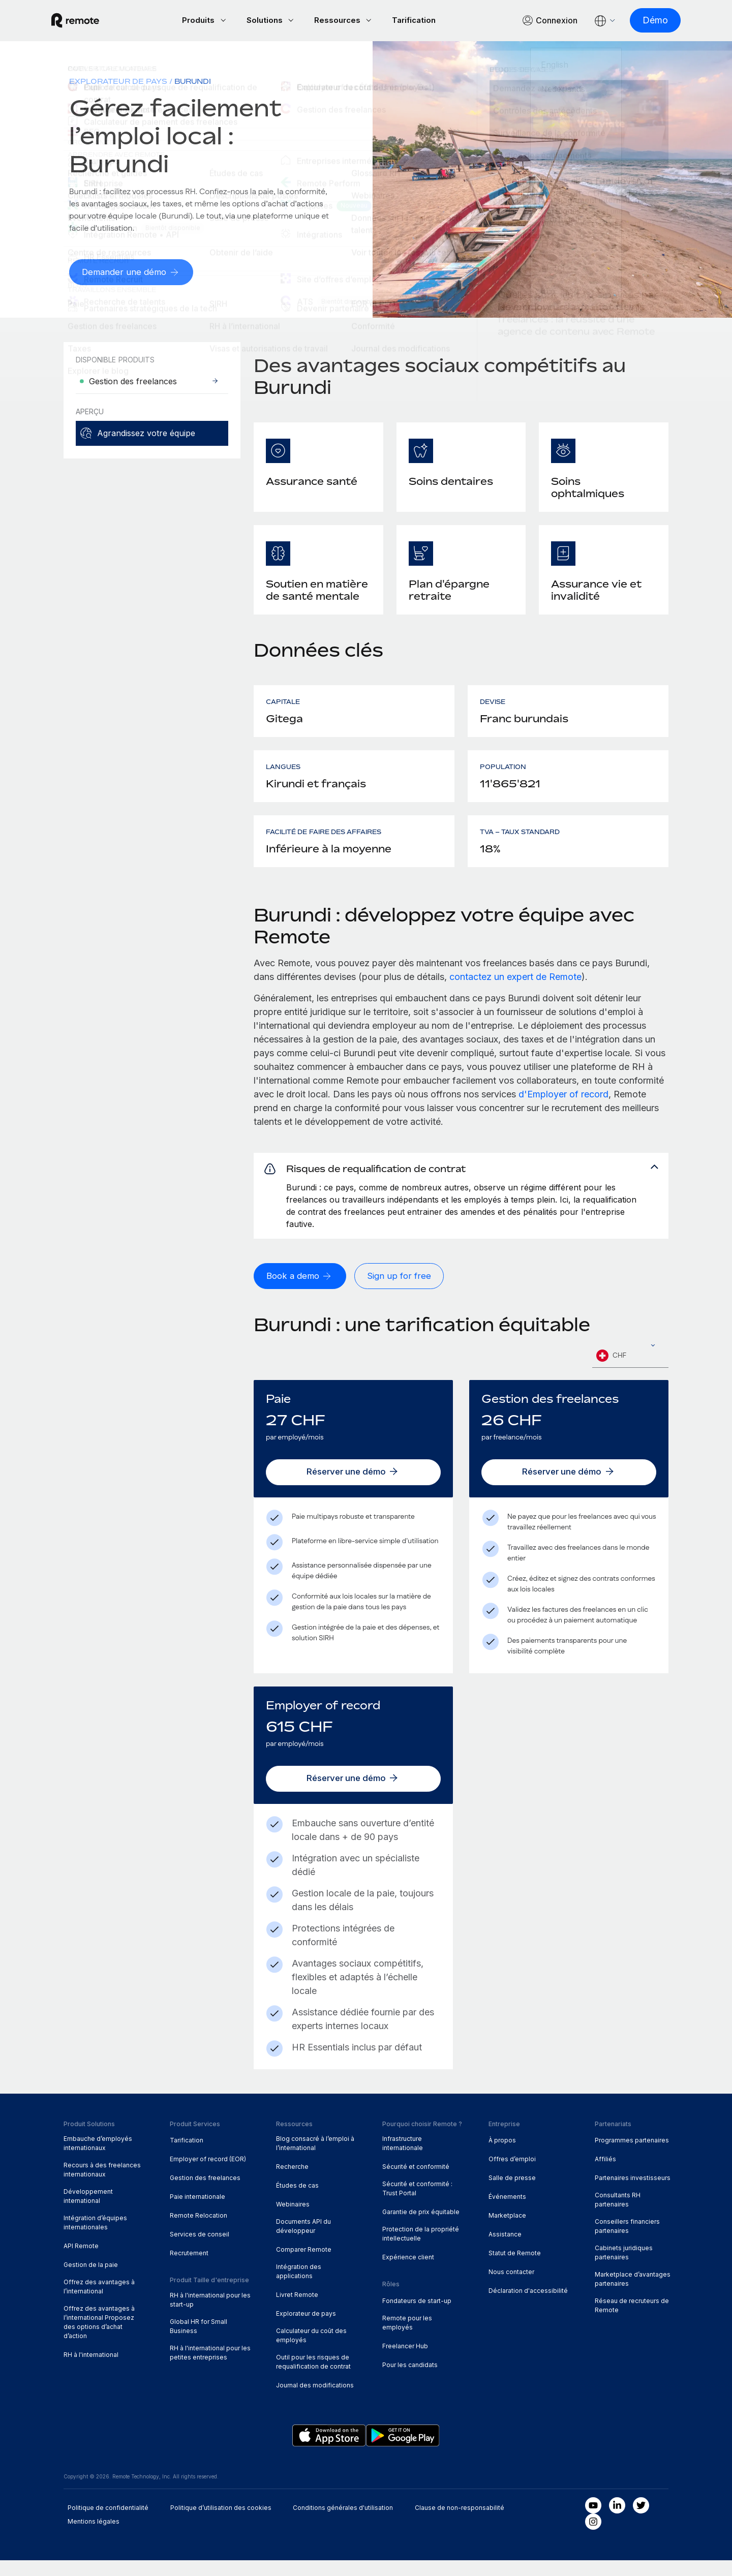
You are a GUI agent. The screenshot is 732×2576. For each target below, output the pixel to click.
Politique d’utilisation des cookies (220, 2523)
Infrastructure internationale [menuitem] (402, 2159)
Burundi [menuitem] (192, 82)
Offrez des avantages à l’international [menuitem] (99, 2302)
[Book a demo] (302, 1292)
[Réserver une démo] (353, 1488)
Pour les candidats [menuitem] (410, 2380)
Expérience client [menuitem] (408, 2273)
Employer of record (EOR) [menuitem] (208, 2175)
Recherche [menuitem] (292, 2183)
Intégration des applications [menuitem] (298, 2287)
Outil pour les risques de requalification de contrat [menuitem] (313, 2377)
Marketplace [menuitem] (507, 2231)
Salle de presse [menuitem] (512, 2194)
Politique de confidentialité (108, 2523)
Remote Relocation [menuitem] (198, 2231)
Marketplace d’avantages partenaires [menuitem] (632, 2294)
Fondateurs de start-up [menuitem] (416, 2316)
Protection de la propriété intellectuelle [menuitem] (420, 2249)
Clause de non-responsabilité (459, 2523)
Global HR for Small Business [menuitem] (198, 2342)
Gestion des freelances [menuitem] (205, 2194)
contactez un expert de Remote (515, 978)
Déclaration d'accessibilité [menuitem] (528, 2306)
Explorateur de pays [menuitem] (118, 82)
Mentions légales (93, 2537)
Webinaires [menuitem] (293, 2220)
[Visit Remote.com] (87, 21)
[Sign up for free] (403, 1292)
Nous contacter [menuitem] (511, 2287)
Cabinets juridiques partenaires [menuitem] (624, 2268)
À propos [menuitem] (502, 2156)
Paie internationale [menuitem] (197, 2212)
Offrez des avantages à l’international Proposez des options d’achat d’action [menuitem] (99, 2337)
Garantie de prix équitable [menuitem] (421, 2227)
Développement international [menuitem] (88, 2211)
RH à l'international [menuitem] (91, 2370)
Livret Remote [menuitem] (297, 2310)
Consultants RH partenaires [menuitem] (617, 2215)
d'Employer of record (563, 1095)
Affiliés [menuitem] (605, 2175)
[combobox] (630, 1371)
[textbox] (630, 1371)
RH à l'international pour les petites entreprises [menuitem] (210, 2368)
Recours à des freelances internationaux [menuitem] (102, 2185)
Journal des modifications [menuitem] (315, 2401)
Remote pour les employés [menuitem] (407, 2338)
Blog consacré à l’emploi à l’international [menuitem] (315, 2159)
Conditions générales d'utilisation (343, 2523)
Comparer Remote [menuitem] (303, 2265)
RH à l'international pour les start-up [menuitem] (210, 2315)
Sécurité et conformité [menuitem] (415, 2183)
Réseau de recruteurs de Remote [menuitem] (632, 2321)
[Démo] (643, 21)
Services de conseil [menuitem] (199, 2250)
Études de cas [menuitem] (297, 2201)
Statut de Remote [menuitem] (515, 2269)
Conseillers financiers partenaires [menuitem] (627, 2241)
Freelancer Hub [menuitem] (405, 2362)
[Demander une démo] (133, 274)
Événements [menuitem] (507, 2212)
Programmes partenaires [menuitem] (632, 2156)
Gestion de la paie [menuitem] (91, 2280)
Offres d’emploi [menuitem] (512, 2175)
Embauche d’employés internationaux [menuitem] (98, 2159)
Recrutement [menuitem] (189, 2269)
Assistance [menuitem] (505, 2250)
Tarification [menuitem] (186, 2156)
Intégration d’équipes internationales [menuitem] (95, 2238)
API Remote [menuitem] (81, 2261)
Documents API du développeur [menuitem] (303, 2241)
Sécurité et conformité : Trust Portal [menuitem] (417, 2204)
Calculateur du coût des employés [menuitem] (311, 2351)
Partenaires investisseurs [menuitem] (632, 2194)
